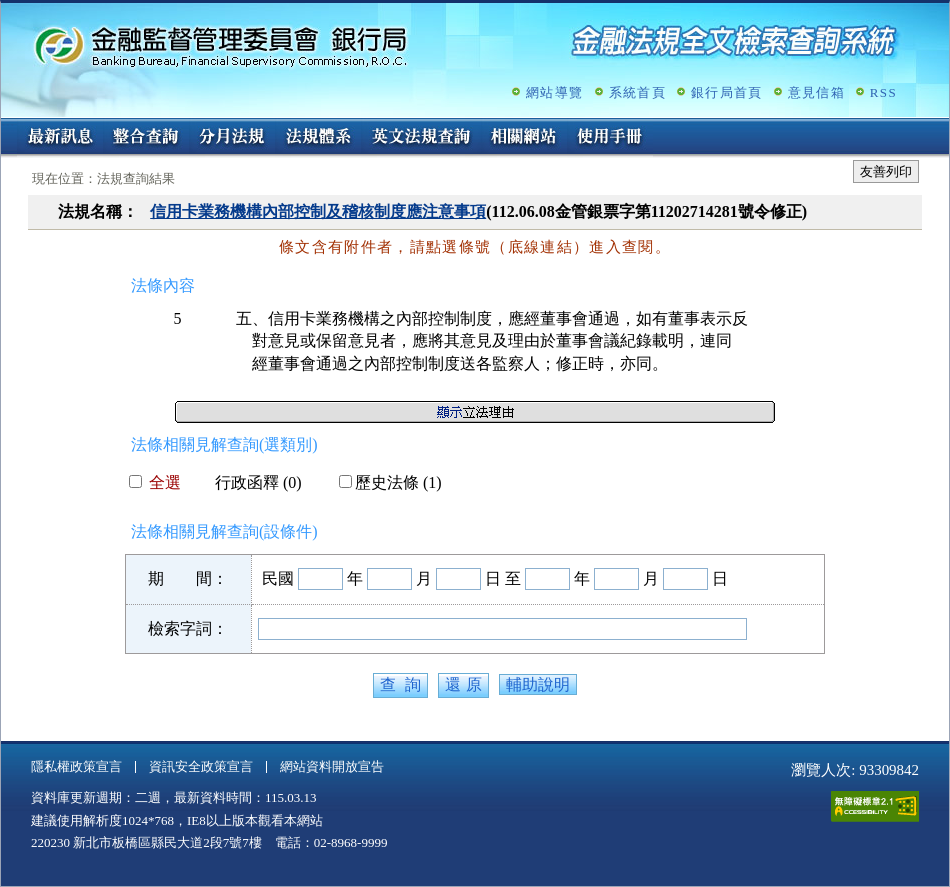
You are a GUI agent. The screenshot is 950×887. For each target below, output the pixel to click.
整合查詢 (146, 138)
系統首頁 (637, 92)
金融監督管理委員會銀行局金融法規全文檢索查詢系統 (221, 45)
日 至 (503, 578)
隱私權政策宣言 (76, 766)
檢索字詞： (188, 628)
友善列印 (886, 171)
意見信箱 (816, 92)
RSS (883, 92)
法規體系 (318, 138)
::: (7, 126)
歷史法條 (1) (390, 482)
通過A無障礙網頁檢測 (875, 806)
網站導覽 (554, 92)
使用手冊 (610, 138)
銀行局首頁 (727, 92)
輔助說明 (538, 684)
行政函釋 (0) (250, 482)
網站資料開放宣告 (332, 766)
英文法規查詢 (421, 138)
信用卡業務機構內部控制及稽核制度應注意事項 (318, 211)
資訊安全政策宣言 (201, 766)
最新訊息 (60, 138)
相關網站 (524, 138)
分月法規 (232, 138)
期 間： (188, 578)
